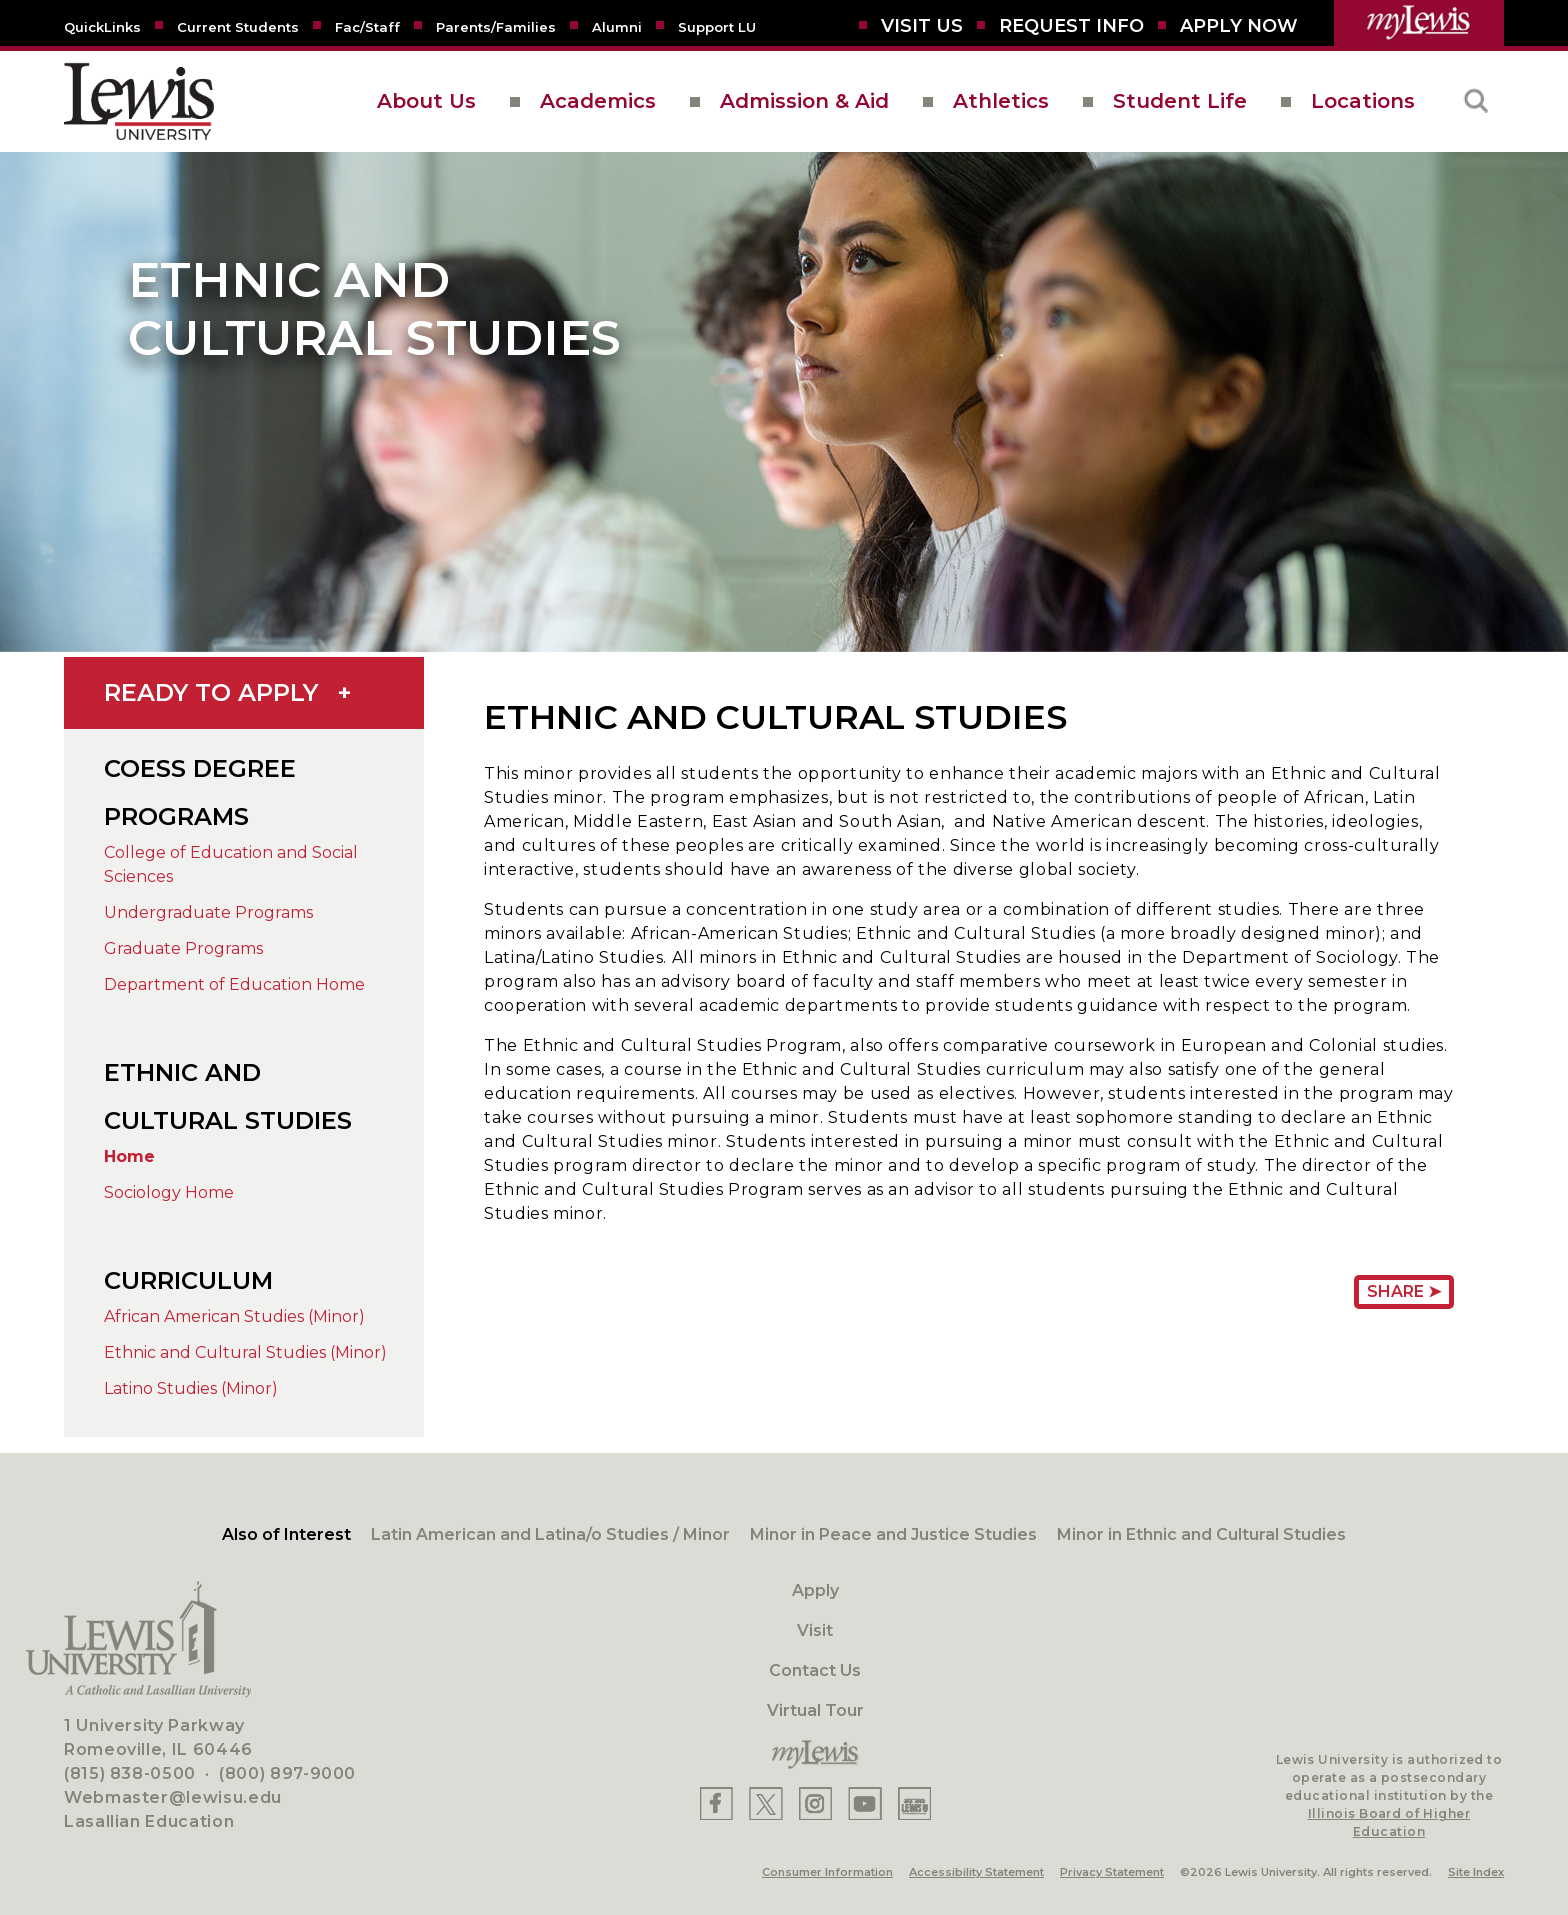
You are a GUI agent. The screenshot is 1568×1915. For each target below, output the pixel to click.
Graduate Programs (183, 948)
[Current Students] (238, 26)
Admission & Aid (804, 101)
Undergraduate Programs (208, 912)
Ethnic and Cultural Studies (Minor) (245, 1352)
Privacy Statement (1112, 1872)
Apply (815, 1590)
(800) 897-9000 (287, 1773)
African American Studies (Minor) (234, 1316)
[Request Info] (1071, 26)
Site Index (1476, 1872)
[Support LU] (717, 26)
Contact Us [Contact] (815, 1670)
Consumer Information (827, 1872)
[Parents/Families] (496, 26)
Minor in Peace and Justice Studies (893, 1534)
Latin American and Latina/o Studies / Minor (550, 1534)
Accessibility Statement (976, 1872)
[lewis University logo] (139, 101)
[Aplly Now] (1239, 26)
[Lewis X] (766, 1803)
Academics (598, 101)
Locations (1363, 101)
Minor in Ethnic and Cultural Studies (1201, 1534)
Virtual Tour (815, 1710)
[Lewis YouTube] (865, 1803)
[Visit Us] (922, 26)
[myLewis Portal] (1419, 23)
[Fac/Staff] (367, 26)
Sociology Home (169, 1192)
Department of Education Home (234, 984)
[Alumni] (617, 26)
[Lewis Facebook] (716, 1803)
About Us (426, 101)
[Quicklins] (102, 26)
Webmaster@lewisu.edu (173, 1797)
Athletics (1001, 101)
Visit (815, 1630)
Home (129, 1156)
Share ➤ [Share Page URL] (1404, 1291)
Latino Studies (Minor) (191, 1388)
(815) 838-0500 (130, 1773)
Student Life (1180, 101)
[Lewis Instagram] (815, 1803)
